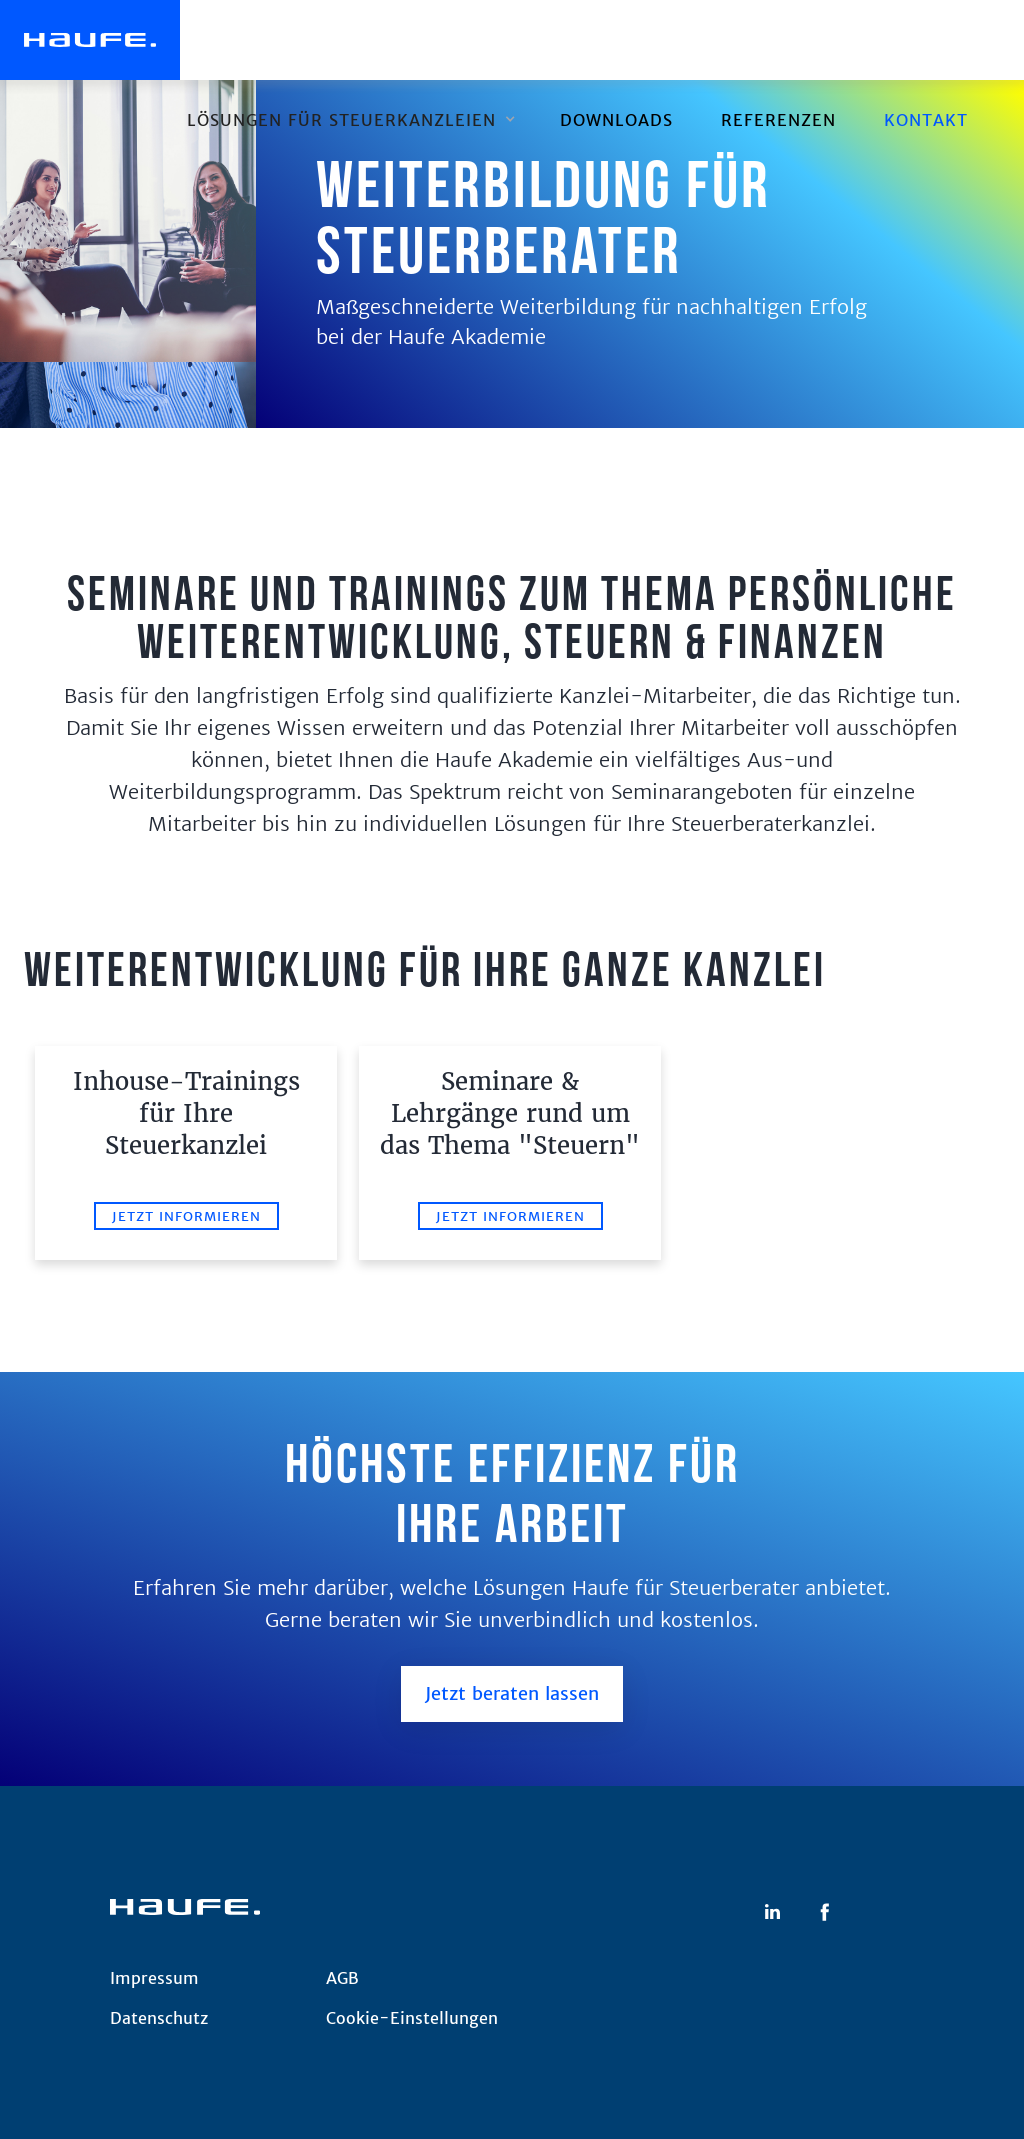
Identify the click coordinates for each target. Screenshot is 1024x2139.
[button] (349, 120)
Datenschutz (159, 2018)
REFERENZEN (778, 120)
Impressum (154, 1978)
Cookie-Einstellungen (412, 2018)
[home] (90, 40)
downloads (616, 120)
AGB (342, 1978)
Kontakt (926, 120)
